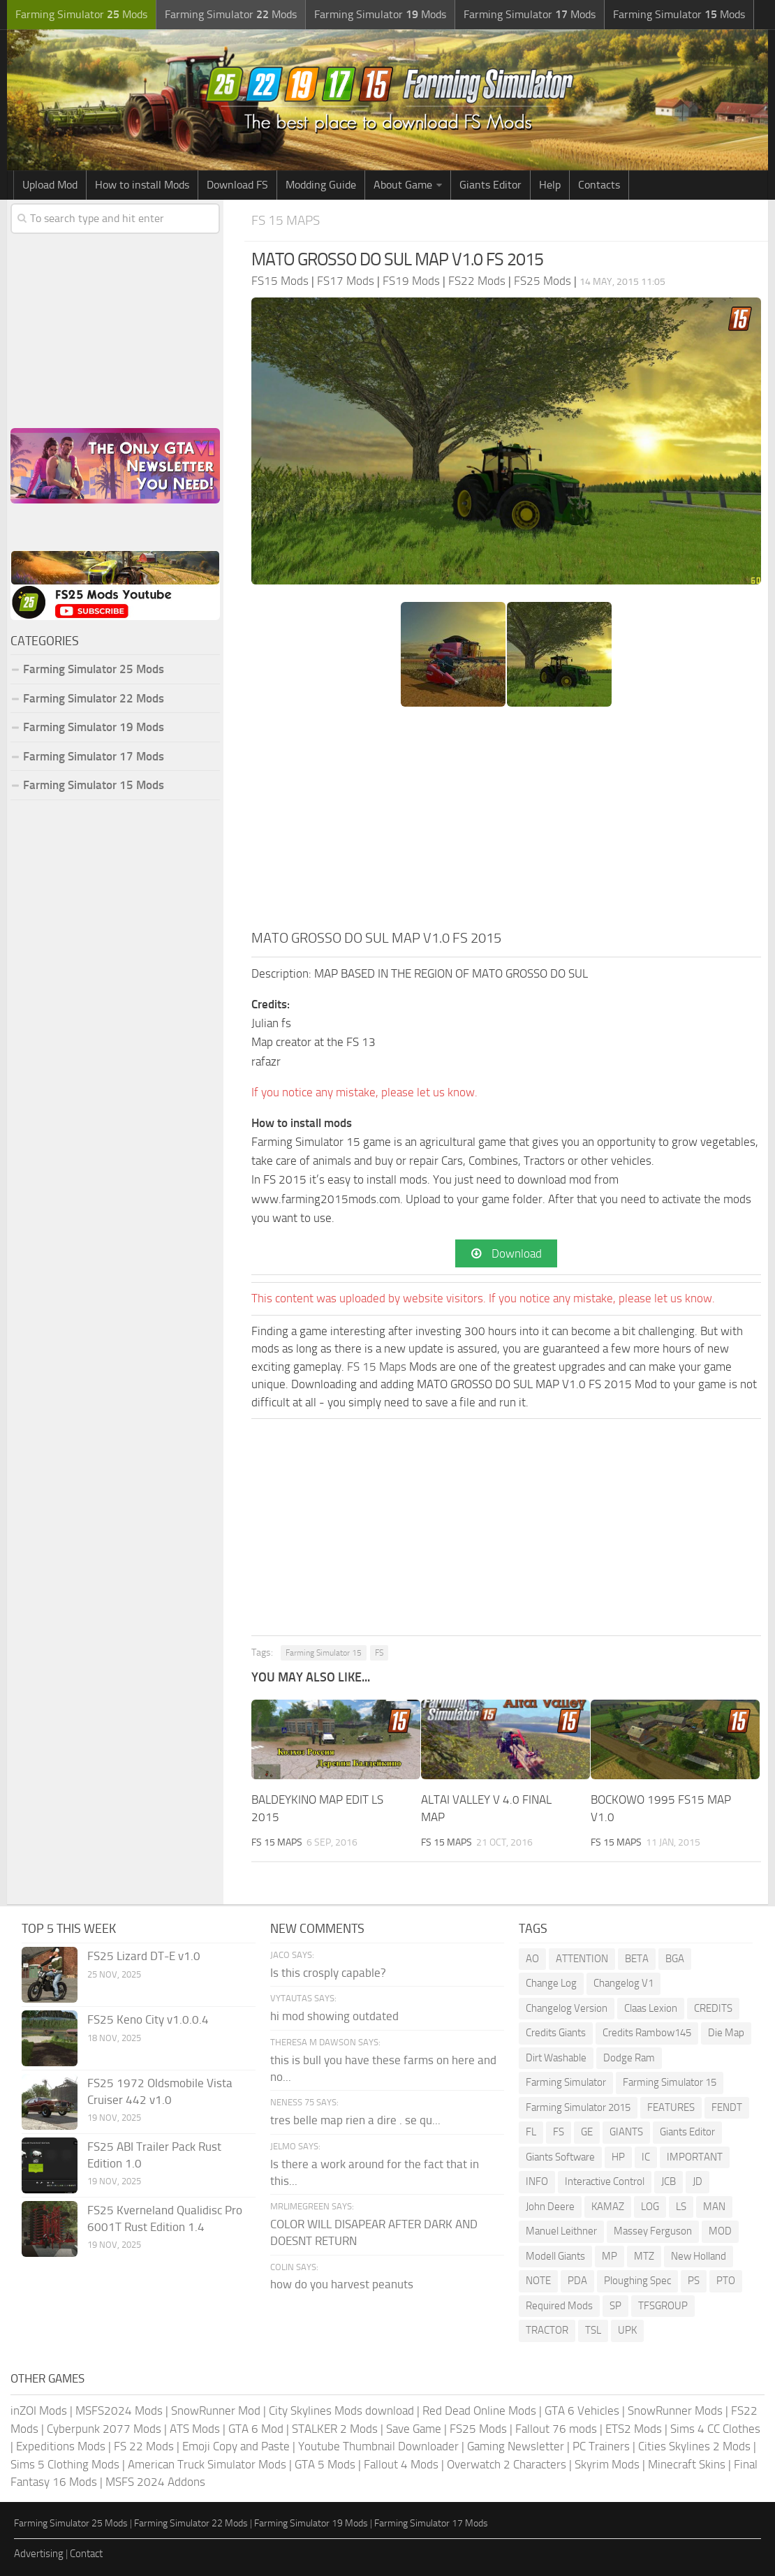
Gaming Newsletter (515, 2446)
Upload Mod (50, 184)
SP (615, 2305)
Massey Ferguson (653, 2231)
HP (618, 2157)
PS (694, 2280)
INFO (537, 2181)
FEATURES (671, 2107)
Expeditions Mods (60, 2446)
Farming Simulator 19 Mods (93, 727)
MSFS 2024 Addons (155, 2482)
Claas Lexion (650, 2008)
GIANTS (626, 2132)
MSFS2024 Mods (119, 2410)
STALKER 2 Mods (335, 2429)
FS (379, 1653)
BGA (674, 1958)
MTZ (644, 2256)
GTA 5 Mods (325, 2464)
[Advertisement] (506, 822)
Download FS (237, 184)
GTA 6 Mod (255, 2429)
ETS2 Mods (633, 2429)
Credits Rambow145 (647, 2032)
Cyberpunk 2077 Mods (104, 2429)
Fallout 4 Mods (401, 2464)
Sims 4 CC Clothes (715, 2429)
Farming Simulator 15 (324, 1653)
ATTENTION (582, 1958)
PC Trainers (601, 2446)
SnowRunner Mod (215, 2410)
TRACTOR (547, 2330)
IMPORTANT (695, 2157)
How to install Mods (142, 184)
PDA (577, 2280)
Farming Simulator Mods (81, 14)
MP (609, 2256)
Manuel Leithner (561, 2231)
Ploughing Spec (637, 2280)
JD (697, 2181)
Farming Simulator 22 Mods (93, 698)
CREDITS (713, 2008)
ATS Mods (195, 2429)
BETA (637, 1958)
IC (646, 2157)
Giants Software (560, 2157)
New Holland (698, 2256)
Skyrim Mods (607, 2464)
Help (550, 184)
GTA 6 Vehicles (582, 2410)
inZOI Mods (38, 2410)
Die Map (726, 2032)
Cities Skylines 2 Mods (694, 2446)
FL (531, 2132)
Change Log (551, 1983)
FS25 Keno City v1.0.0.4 (148, 2019)
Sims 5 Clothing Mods (64, 2464)
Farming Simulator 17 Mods (93, 756)
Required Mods (559, 2305)
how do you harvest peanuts (341, 2284)
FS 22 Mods (144, 2446)
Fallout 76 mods (556, 2429)
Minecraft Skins (686, 2464)
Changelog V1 (623, 1983)
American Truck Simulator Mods (207, 2464)
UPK (627, 2330)
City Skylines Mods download (341, 2410)
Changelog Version (566, 2008)
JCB (668, 2181)
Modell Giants (555, 2256)
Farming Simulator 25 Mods (93, 669)
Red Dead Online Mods (479, 2410)
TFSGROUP (663, 2305)
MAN (714, 2206)
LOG (650, 2206)
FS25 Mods (478, 2429)
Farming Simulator (566, 2082)
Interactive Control (604, 2181)
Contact (86, 2553)
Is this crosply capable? (328, 1973)
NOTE (538, 2280)
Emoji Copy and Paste (236, 2446)
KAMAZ (607, 2206)
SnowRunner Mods (675, 2410)
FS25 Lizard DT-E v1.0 (143, 1956)
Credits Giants (556, 2032)
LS (681, 2206)
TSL (593, 2330)
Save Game (413, 2429)
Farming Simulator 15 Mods (93, 785)
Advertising (39, 2553)
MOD (720, 2231)
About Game (403, 184)
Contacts (599, 184)
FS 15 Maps (285, 220)
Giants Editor (490, 184)
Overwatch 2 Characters (506, 2464)
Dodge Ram (629, 2058)
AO (532, 1958)
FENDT (726, 2107)
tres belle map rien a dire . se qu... (355, 2120)
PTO (725, 2280)
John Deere (550, 2206)
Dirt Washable (556, 2058)
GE (587, 2132)
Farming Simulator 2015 (578, 2107)
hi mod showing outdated (334, 2016)
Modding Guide (321, 184)
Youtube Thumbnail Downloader (378, 2446)
